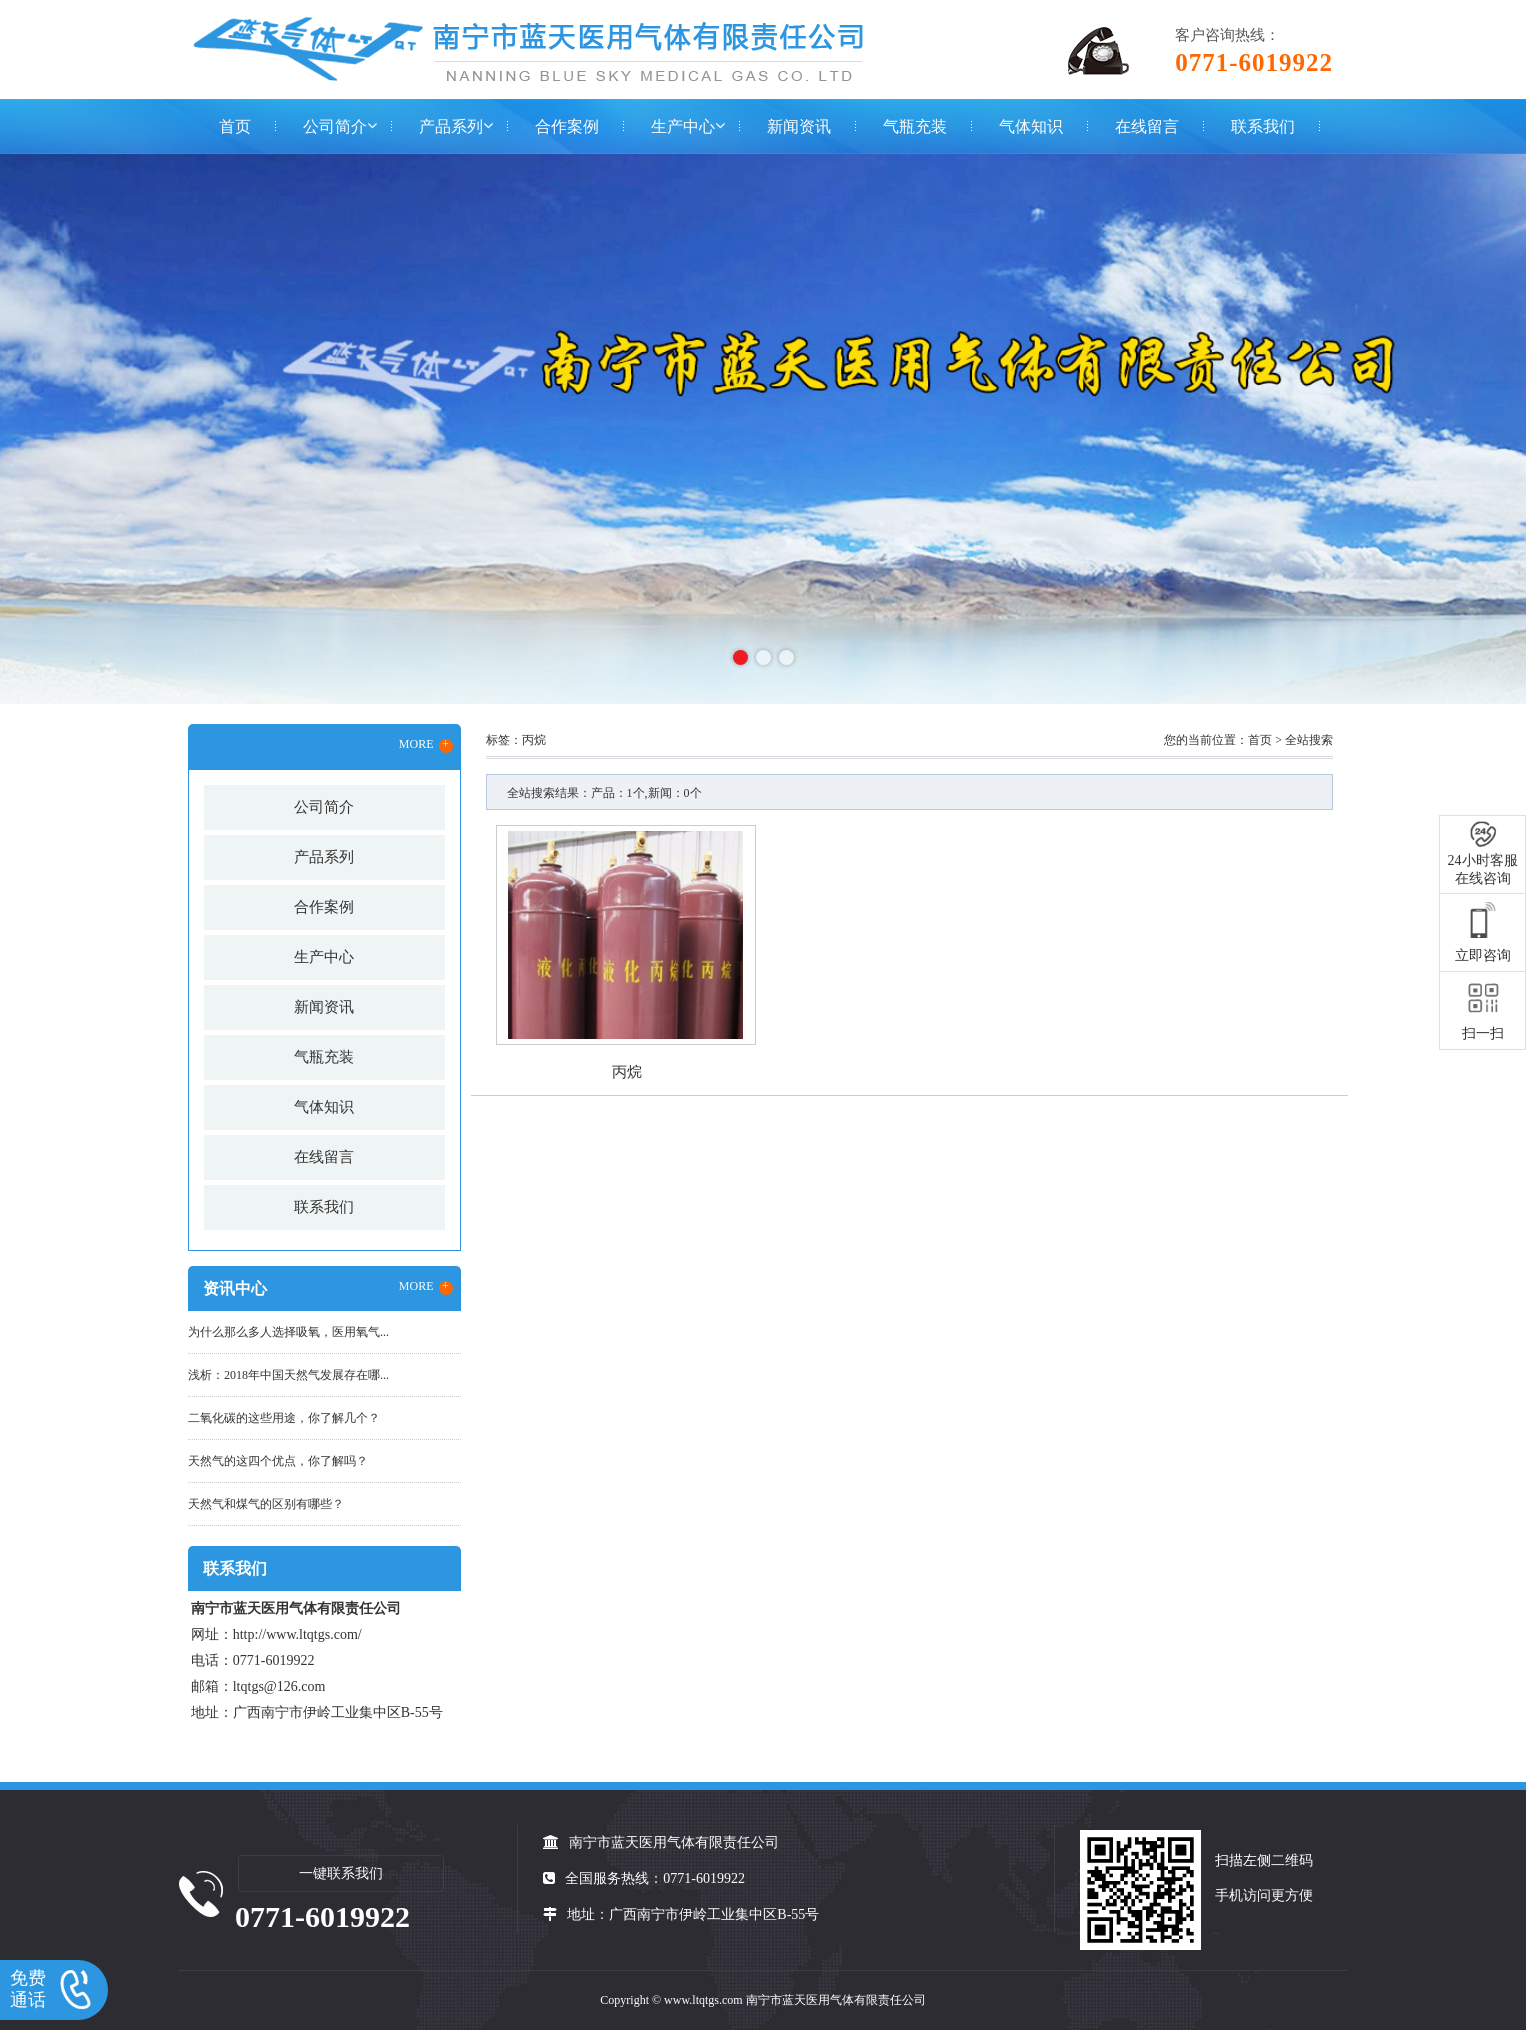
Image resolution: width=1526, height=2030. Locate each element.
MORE (426, 745)
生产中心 (683, 126)
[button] (740, 657)
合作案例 (567, 126)
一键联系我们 (341, 1873)
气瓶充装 (915, 126)
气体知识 (1031, 126)
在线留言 (1147, 126)
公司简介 (335, 126)
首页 (235, 126)
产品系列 (451, 126)
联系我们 (1263, 126)
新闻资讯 (799, 126)
